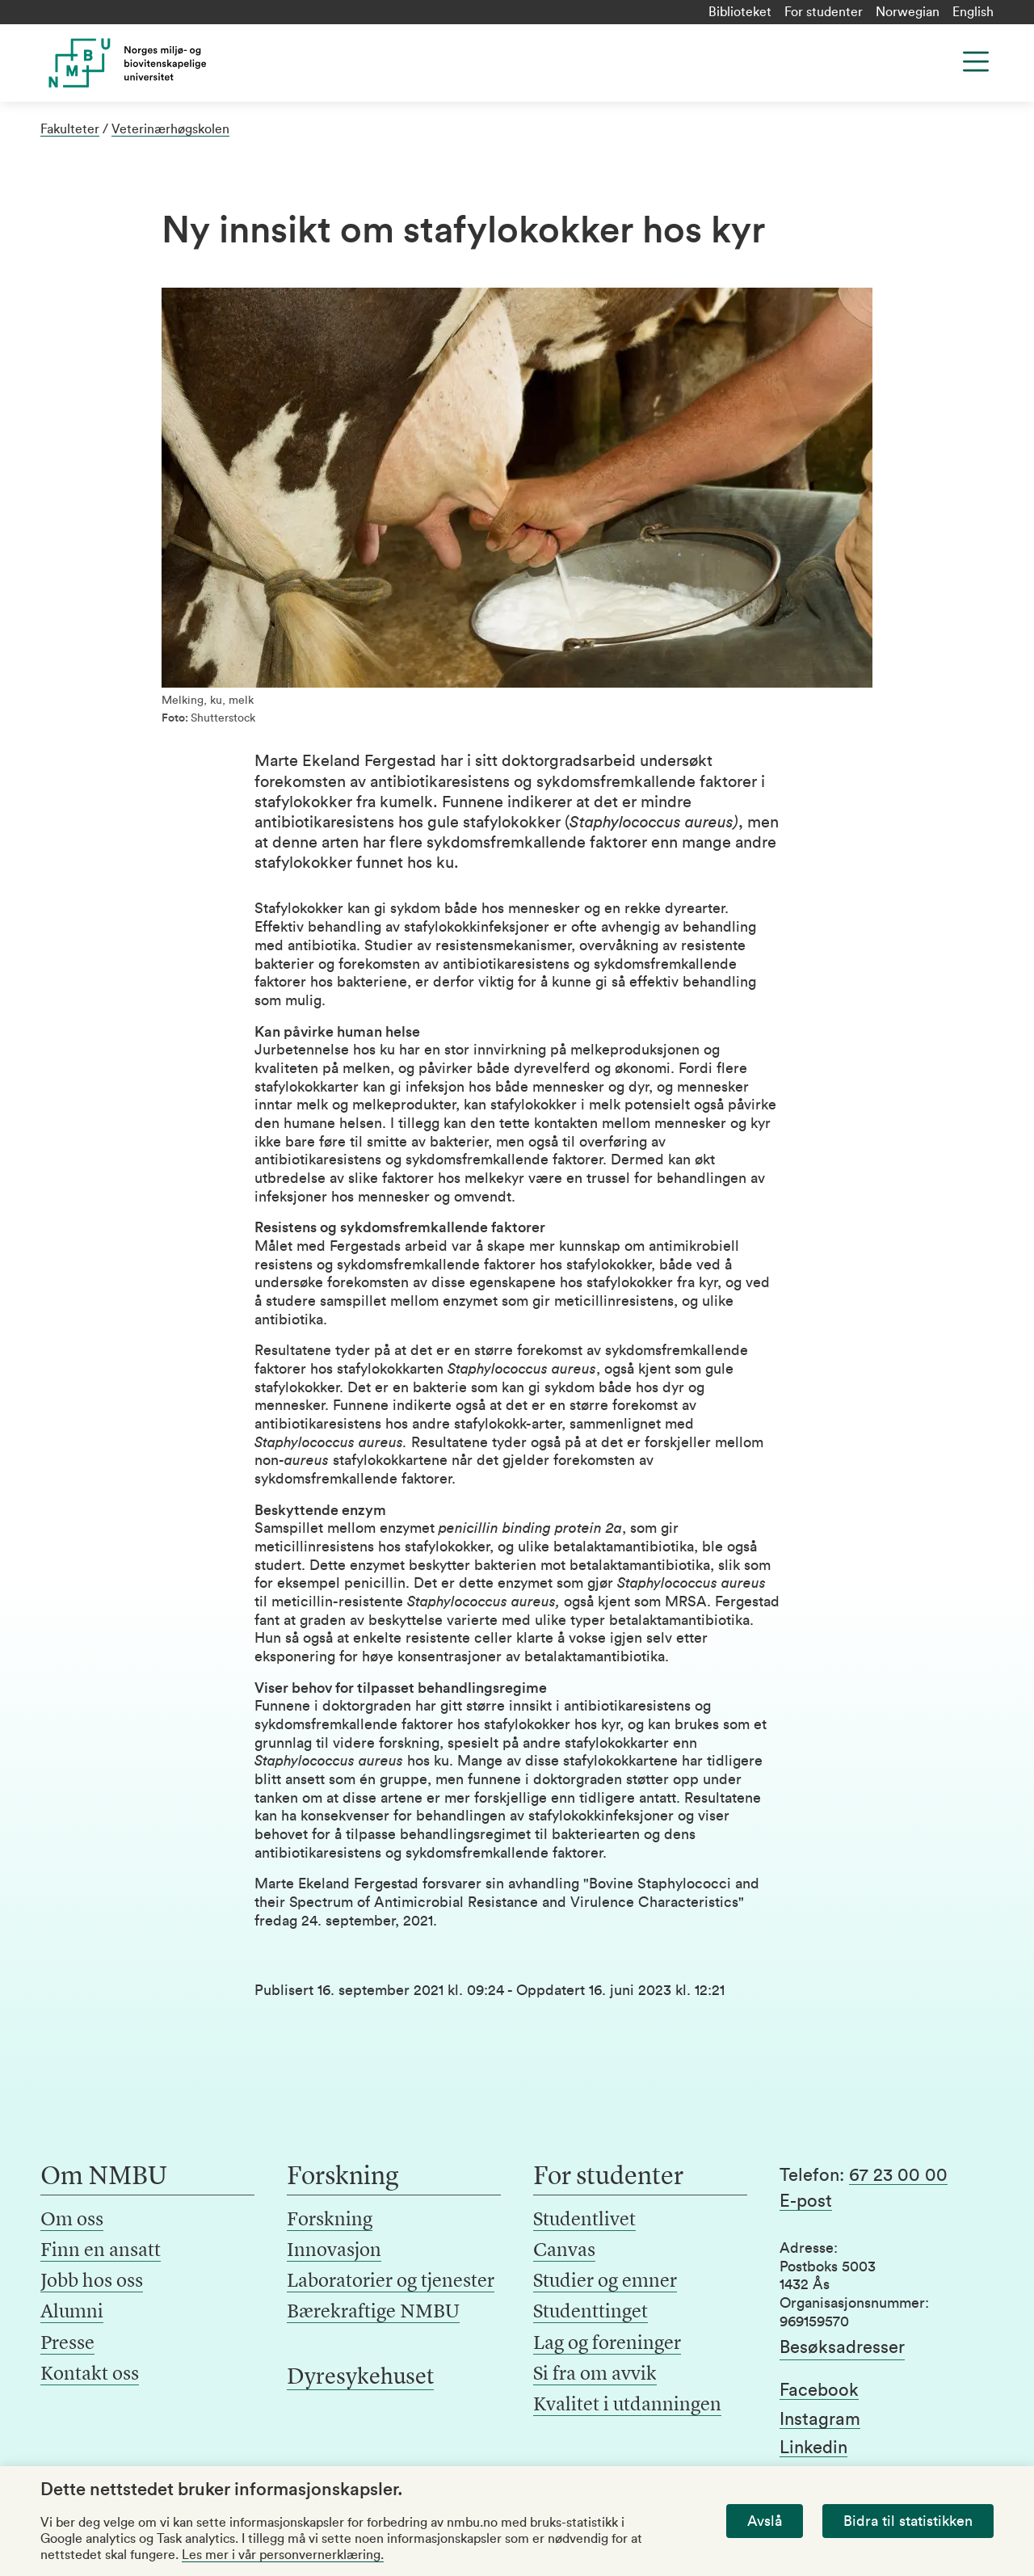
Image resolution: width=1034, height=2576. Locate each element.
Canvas (564, 2251)
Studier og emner (605, 2282)
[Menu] (976, 61)
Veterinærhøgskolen (170, 129)
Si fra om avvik (595, 2374)
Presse (67, 2344)
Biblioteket (739, 12)
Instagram (820, 2419)
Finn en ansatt (100, 2251)
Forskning (329, 2220)
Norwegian (907, 12)
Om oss (71, 2220)
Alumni (71, 2312)
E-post (806, 2201)
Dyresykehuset (360, 2378)
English (973, 12)
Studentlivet (584, 2220)
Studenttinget (590, 2312)
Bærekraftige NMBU (373, 2312)
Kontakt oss (89, 2374)
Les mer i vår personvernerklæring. (283, 2555)
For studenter (823, 12)
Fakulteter (69, 129)
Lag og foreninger (607, 2344)
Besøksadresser (842, 2347)
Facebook (819, 2390)
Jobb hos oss (91, 2282)
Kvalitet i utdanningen (627, 2405)
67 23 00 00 (898, 2175)
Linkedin (813, 2447)
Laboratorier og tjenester (390, 2282)
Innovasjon (334, 2251)
